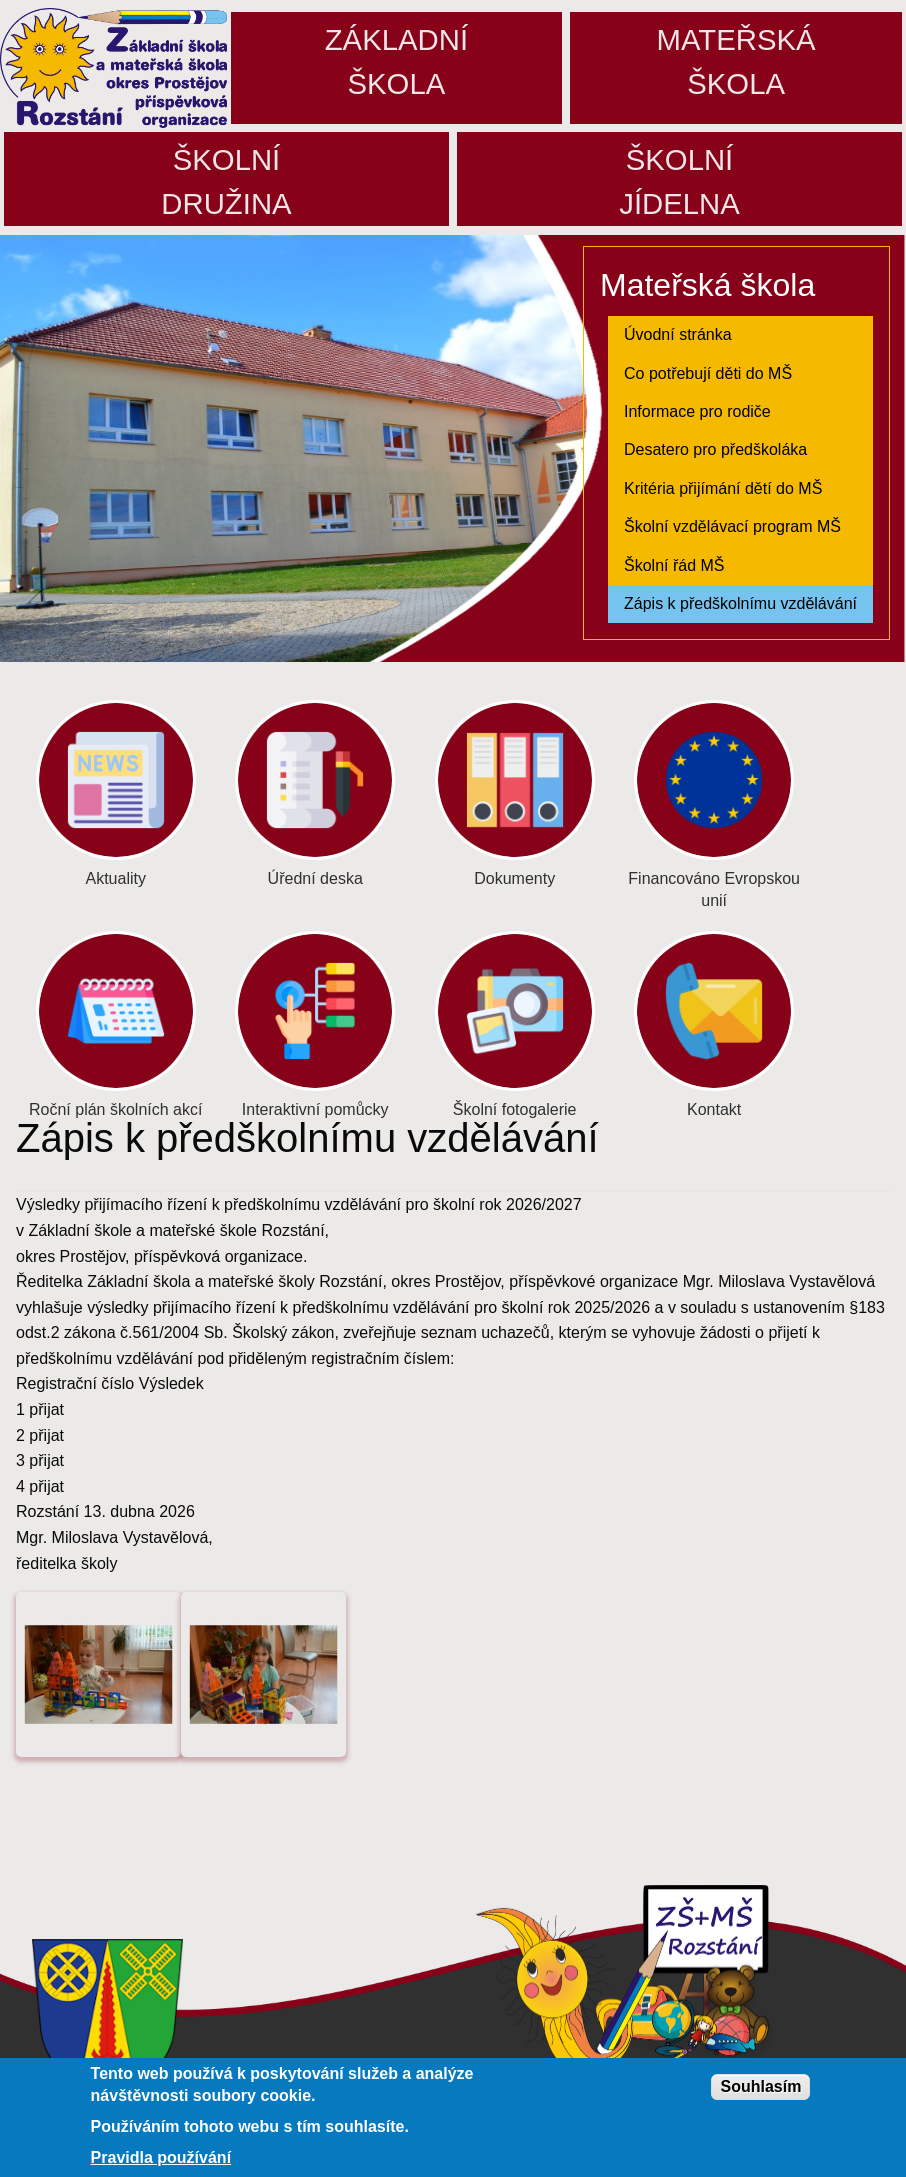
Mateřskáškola (736, 61)
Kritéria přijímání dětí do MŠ (723, 488)
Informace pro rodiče (697, 411)
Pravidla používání (161, 2160)
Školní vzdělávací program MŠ (732, 526)
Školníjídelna (679, 181)
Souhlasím (760, 2088)
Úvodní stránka (678, 334)
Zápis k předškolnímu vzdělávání (740, 603)
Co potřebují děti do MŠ (708, 373)
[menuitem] (740, 335)
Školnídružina (226, 181)
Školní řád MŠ (674, 565)
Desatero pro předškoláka (715, 449)
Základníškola (396, 61)
